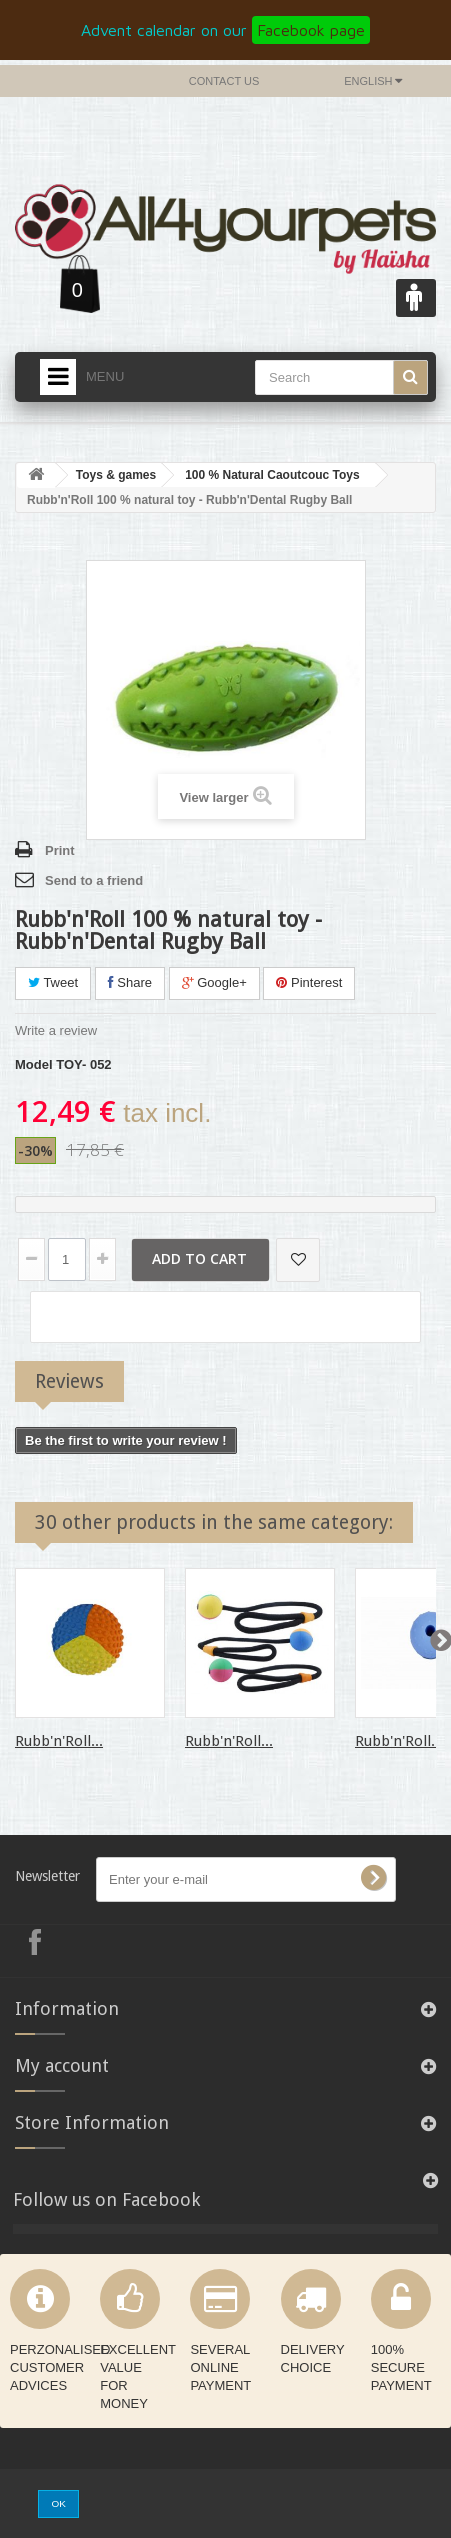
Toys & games (116, 475)
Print (60, 850)
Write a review (56, 1030)
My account (62, 2065)
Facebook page (311, 30)
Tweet (53, 982)
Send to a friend (94, 880)
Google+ (214, 982)
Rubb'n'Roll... (59, 1741)
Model (34, 1064)
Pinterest (309, 982)
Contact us (224, 81)
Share (130, 982)
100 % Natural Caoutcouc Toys (272, 475)
